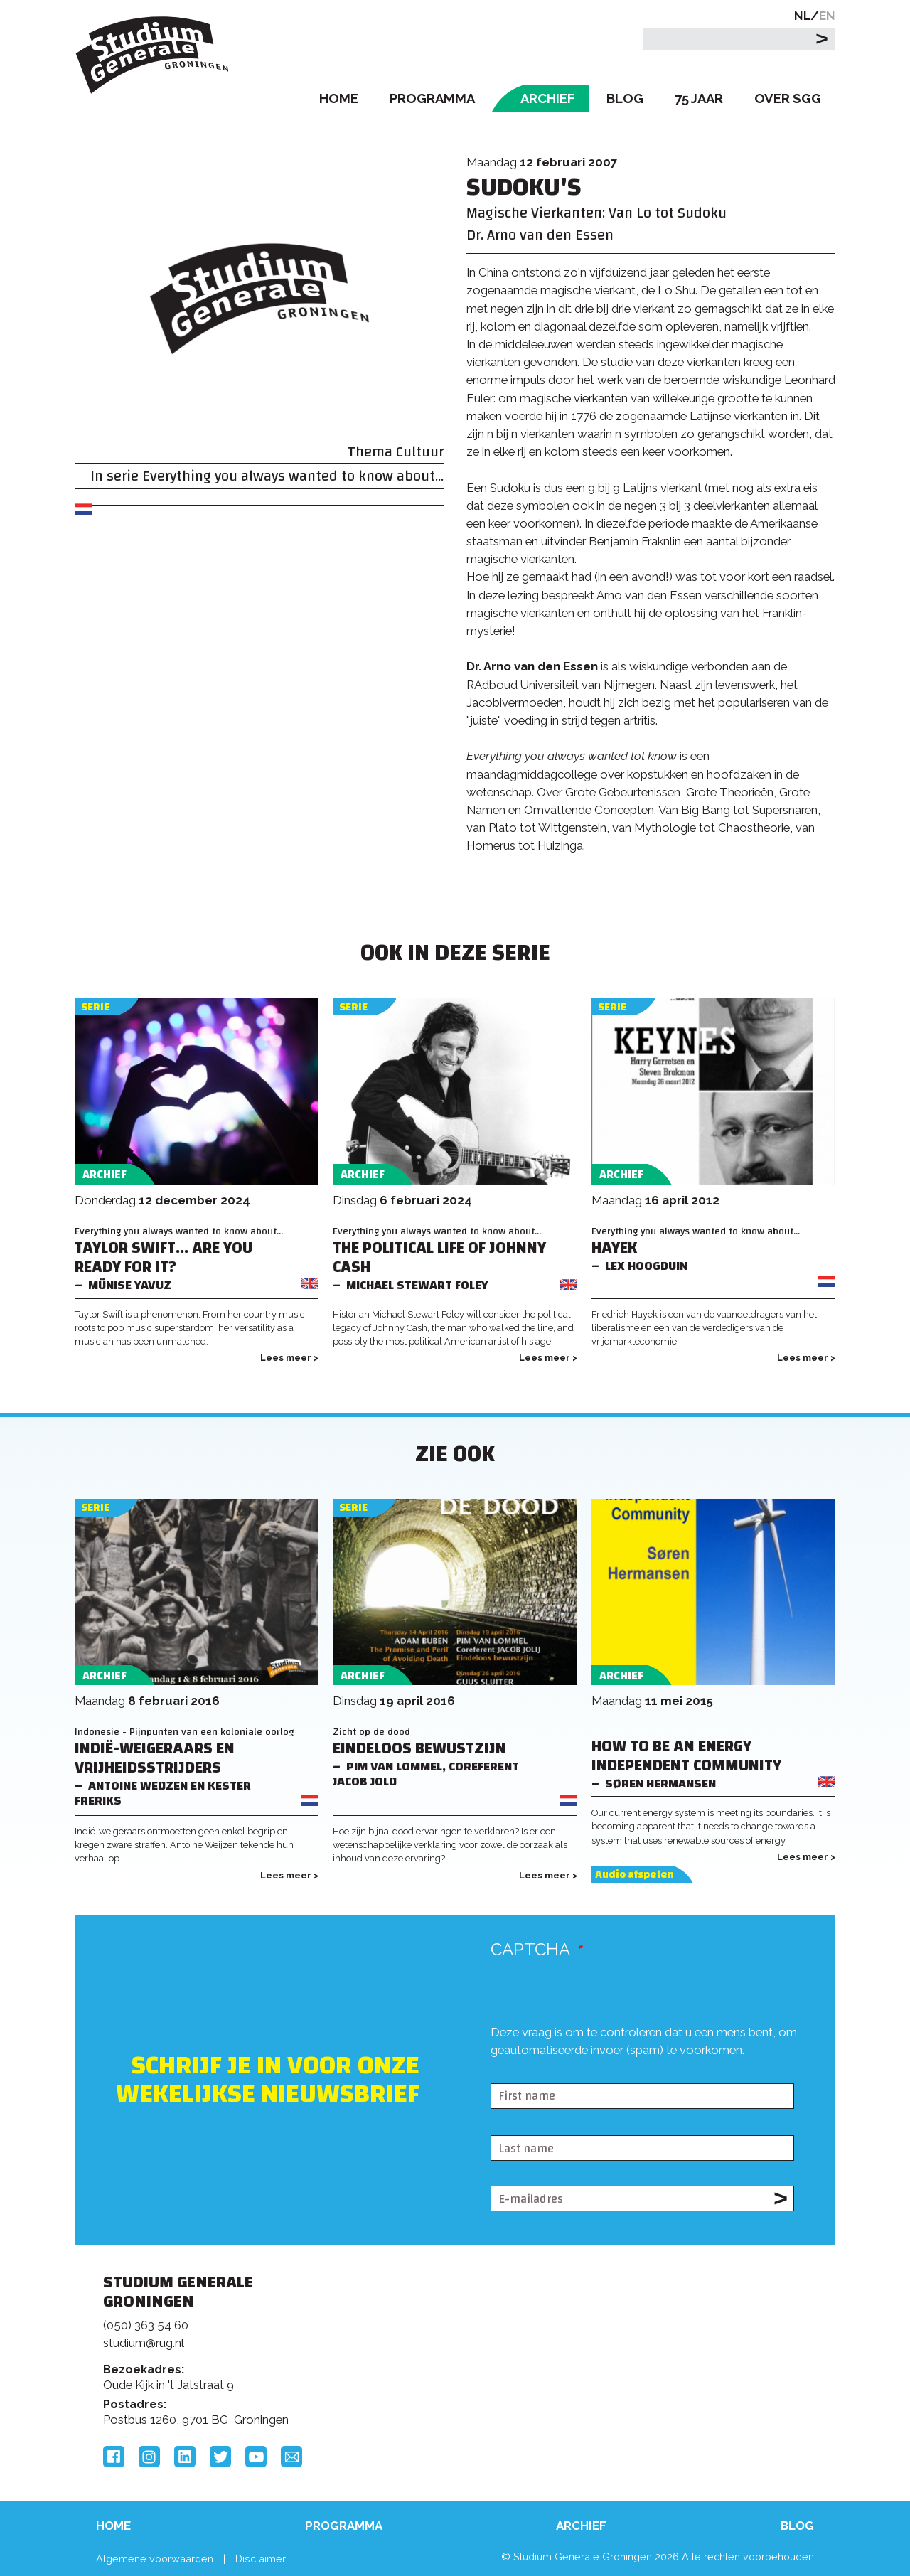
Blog (624, 98)
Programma (432, 98)
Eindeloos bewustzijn (419, 1748)
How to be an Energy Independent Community (686, 1756)
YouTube (256, 2456)
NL (802, 16)
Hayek (614, 1248)
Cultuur (420, 452)
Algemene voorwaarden (154, 2559)
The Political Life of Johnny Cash (439, 1258)
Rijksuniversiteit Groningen (671, 2331)
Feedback (461, 2336)
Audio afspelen (634, 1874)
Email (291, 2456)
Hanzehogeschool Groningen (671, 2380)
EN (827, 16)
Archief (547, 98)
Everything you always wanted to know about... (293, 476)
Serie (95, 1007)
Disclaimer (260, 2559)
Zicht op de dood (371, 1731)
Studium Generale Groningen (153, 55)
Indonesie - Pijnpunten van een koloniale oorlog (184, 1731)
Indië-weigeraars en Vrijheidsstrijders (155, 1758)
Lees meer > (289, 1357)
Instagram (149, 2456)
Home (338, 98)
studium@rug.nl (143, 2343)
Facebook (113, 2456)
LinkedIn (185, 2456)
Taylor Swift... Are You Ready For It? (163, 1258)
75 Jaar (699, 98)
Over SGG (787, 98)
